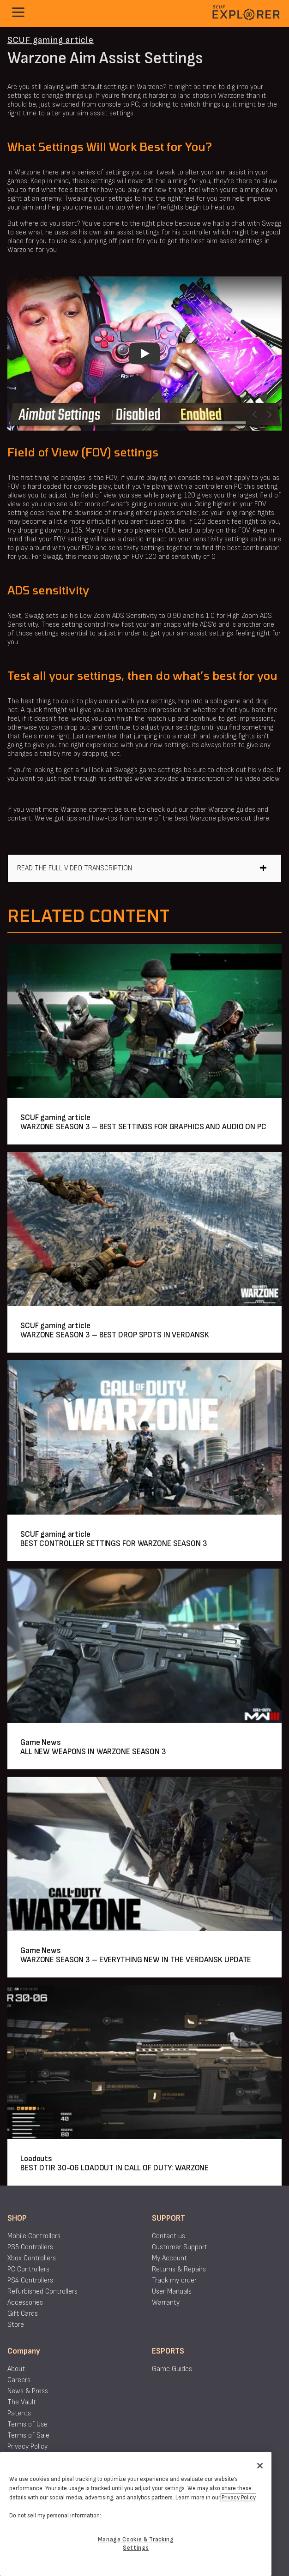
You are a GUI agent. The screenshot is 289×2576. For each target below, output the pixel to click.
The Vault (21, 2402)
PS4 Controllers (30, 2280)
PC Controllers (28, 2269)
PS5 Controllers (30, 2247)
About (16, 2369)
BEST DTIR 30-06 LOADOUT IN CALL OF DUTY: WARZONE (114, 2168)
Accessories (25, 2302)
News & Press (27, 2391)
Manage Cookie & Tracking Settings (136, 2544)
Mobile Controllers (33, 2236)
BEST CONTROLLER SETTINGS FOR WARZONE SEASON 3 (113, 1543)
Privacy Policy (27, 2446)
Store (15, 2324)
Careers (18, 2380)
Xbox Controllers (31, 2258)
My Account (169, 2258)
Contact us (168, 2236)
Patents (19, 2413)
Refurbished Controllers (42, 2291)
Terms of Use (27, 2424)
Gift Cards (22, 2313)
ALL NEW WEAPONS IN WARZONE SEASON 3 (93, 1751)
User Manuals (172, 2291)
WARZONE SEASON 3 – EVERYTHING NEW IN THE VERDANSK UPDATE (135, 1960)
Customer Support (179, 2247)
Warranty (166, 2302)
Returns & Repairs (179, 2269)
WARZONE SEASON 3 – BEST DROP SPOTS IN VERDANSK (114, 1335)
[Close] (260, 2466)
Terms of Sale (28, 2435)
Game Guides (172, 2369)
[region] (135, 2514)
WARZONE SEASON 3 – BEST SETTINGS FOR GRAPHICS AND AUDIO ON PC (143, 1127)
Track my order (174, 2280)
